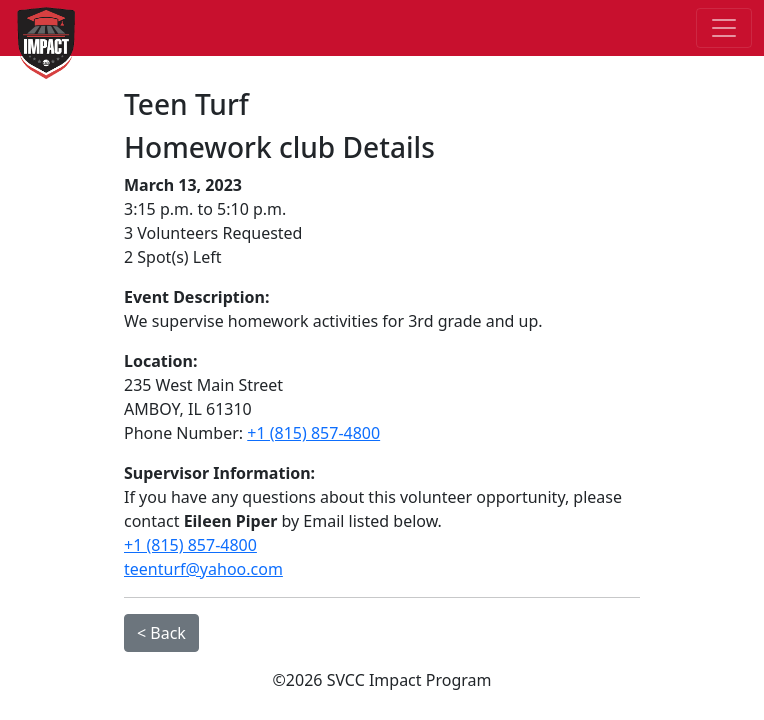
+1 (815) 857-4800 (313, 433)
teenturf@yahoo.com (203, 569)
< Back (161, 633)
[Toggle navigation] (724, 28)
